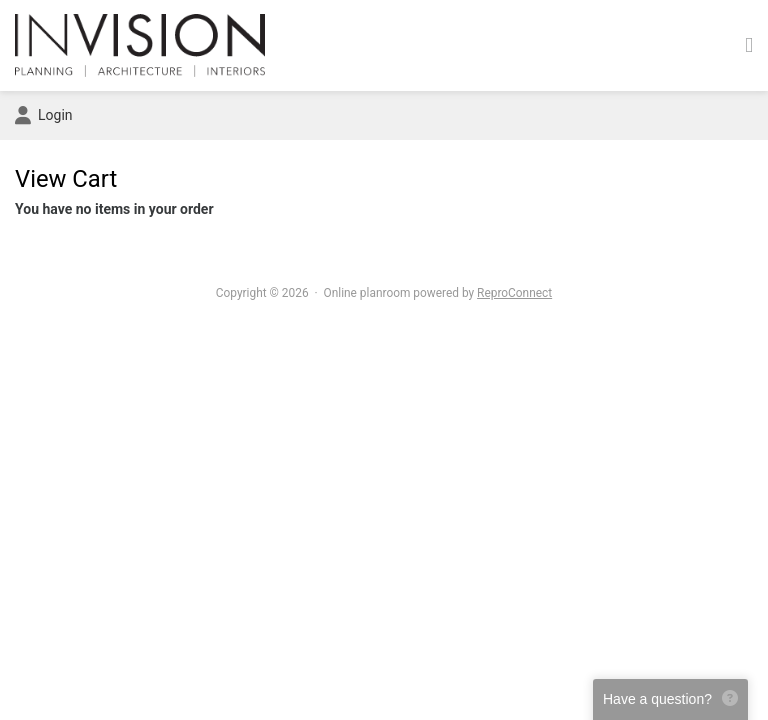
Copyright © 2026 (262, 293)
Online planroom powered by (438, 293)
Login (44, 116)
